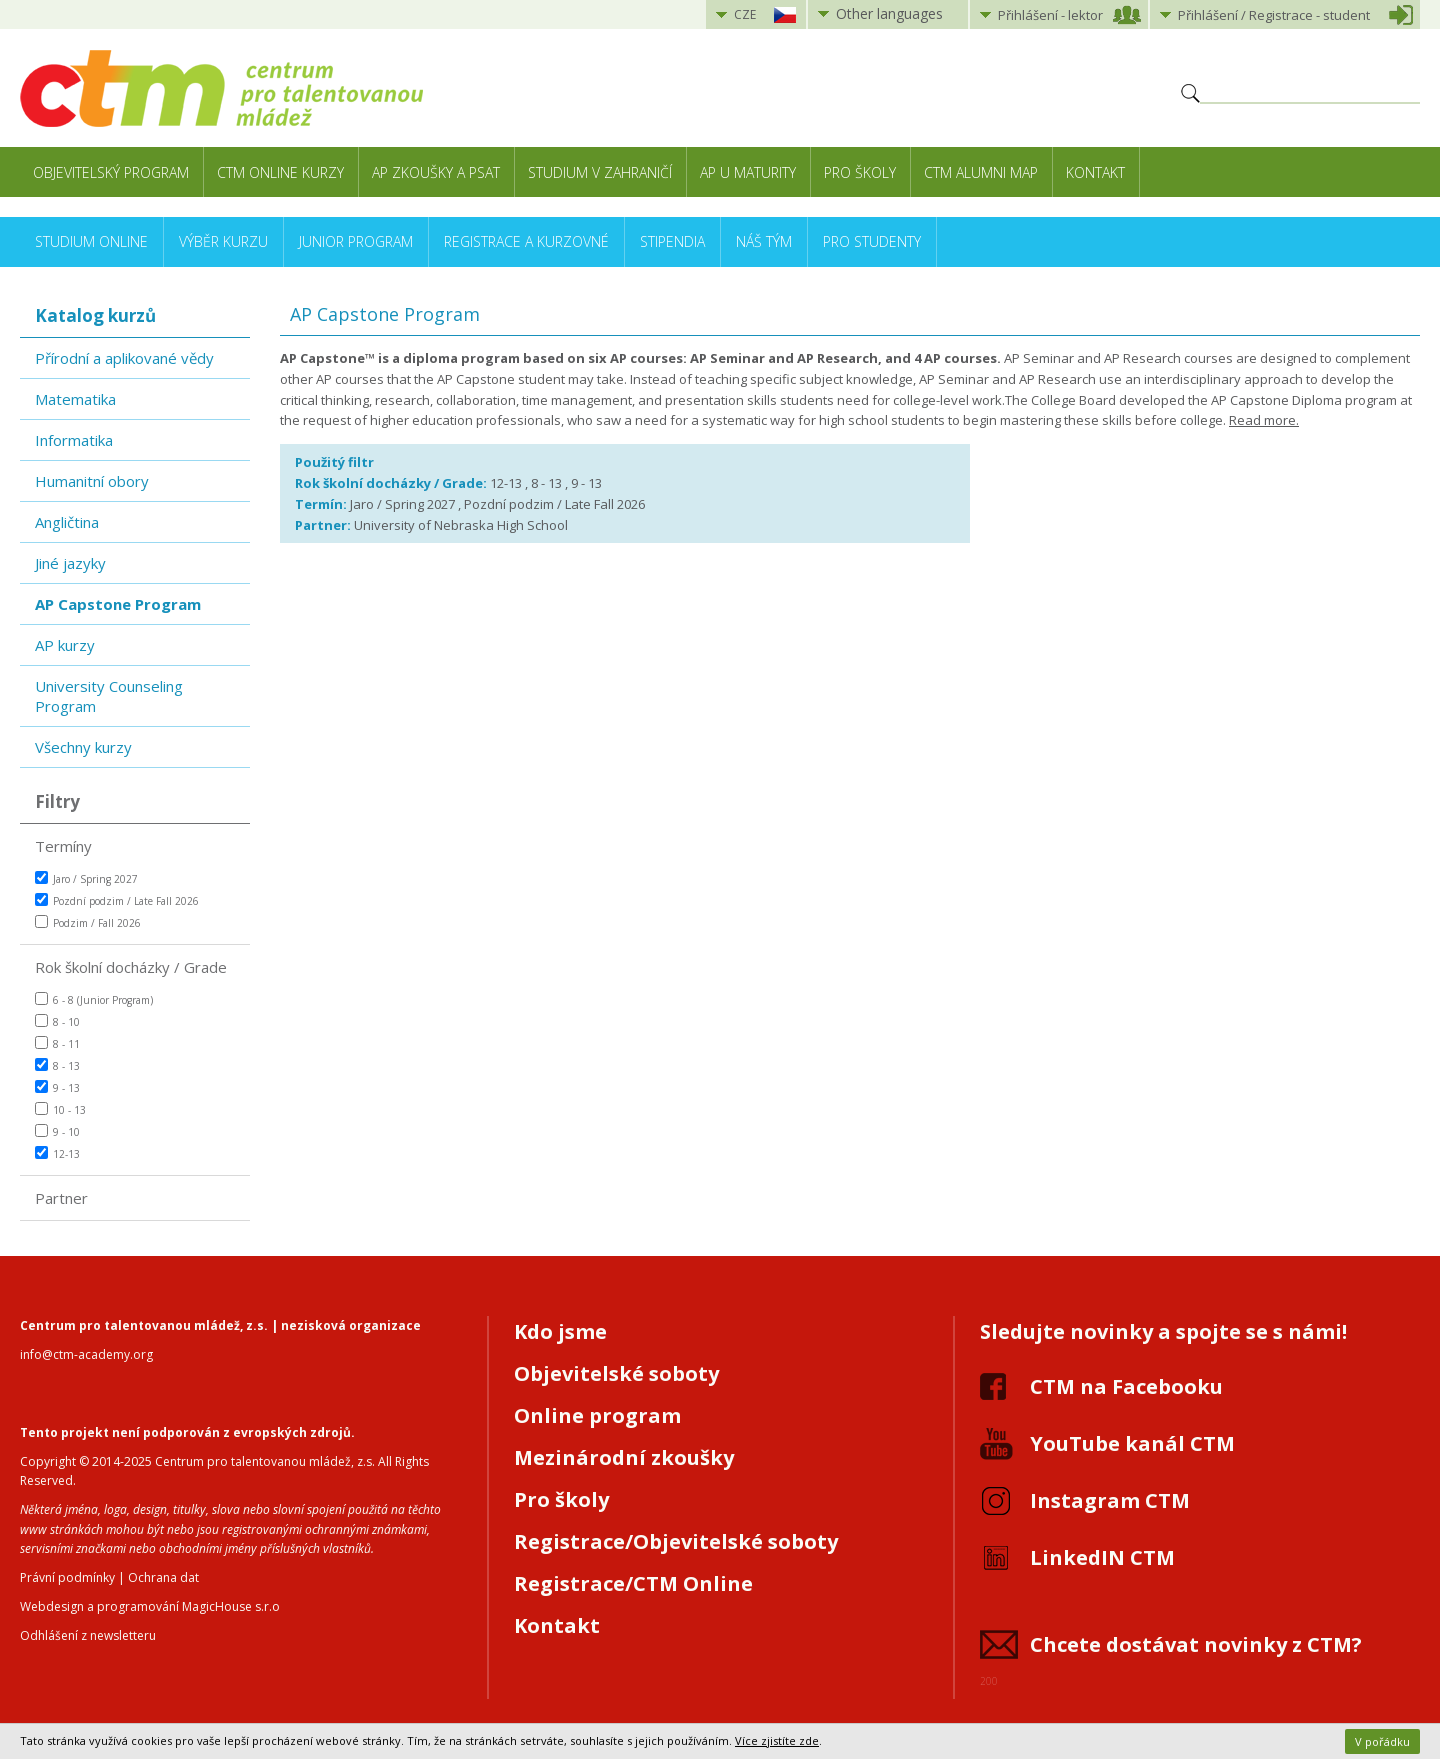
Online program (597, 1415)
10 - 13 (60, 1109)
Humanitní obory (92, 481)
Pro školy (860, 172)
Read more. (1264, 420)
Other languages (889, 13)
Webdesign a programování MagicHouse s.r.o (150, 1606)
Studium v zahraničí (600, 172)
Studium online (91, 241)
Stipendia (672, 241)
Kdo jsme (560, 1331)
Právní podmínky (67, 1577)
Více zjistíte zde (777, 1740)
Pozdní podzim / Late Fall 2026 (117, 900)
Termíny (63, 846)
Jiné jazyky (70, 563)
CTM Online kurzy (280, 172)
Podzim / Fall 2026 (88, 922)
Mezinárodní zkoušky (624, 1457)
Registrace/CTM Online (633, 1583)
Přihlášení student (1274, 15)
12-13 (57, 1153)
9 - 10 (57, 1131)
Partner (61, 1198)
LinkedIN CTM (1102, 1557)
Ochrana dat (163, 1577)
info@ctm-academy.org (86, 1354)
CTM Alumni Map (981, 172)
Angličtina (67, 522)
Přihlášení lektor (1050, 15)
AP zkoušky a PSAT (436, 172)
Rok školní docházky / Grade (131, 967)
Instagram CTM (1110, 1500)
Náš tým (764, 241)
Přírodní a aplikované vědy (124, 358)
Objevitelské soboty (616, 1373)
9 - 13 (57, 1087)
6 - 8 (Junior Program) (94, 999)
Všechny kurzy (83, 747)
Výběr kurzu (223, 241)
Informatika (74, 440)
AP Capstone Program (118, 604)
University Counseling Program (109, 696)
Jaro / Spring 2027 (86, 878)
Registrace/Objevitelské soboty (676, 1541)
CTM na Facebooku (1126, 1386)
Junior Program (356, 241)
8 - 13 (57, 1065)
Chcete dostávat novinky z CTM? (1196, 1644)
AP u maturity (748, 172)
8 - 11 (57, 1043)
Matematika (75, 399)
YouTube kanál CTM (1132, 1443)
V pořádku (1382, 1741)
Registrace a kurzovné (526, 241)
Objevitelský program (111, 172)
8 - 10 (57, 1021)
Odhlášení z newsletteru (88, 1635)
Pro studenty (872, 241)
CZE (745, 14)
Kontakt (1095, 172)
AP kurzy (65, 645)
